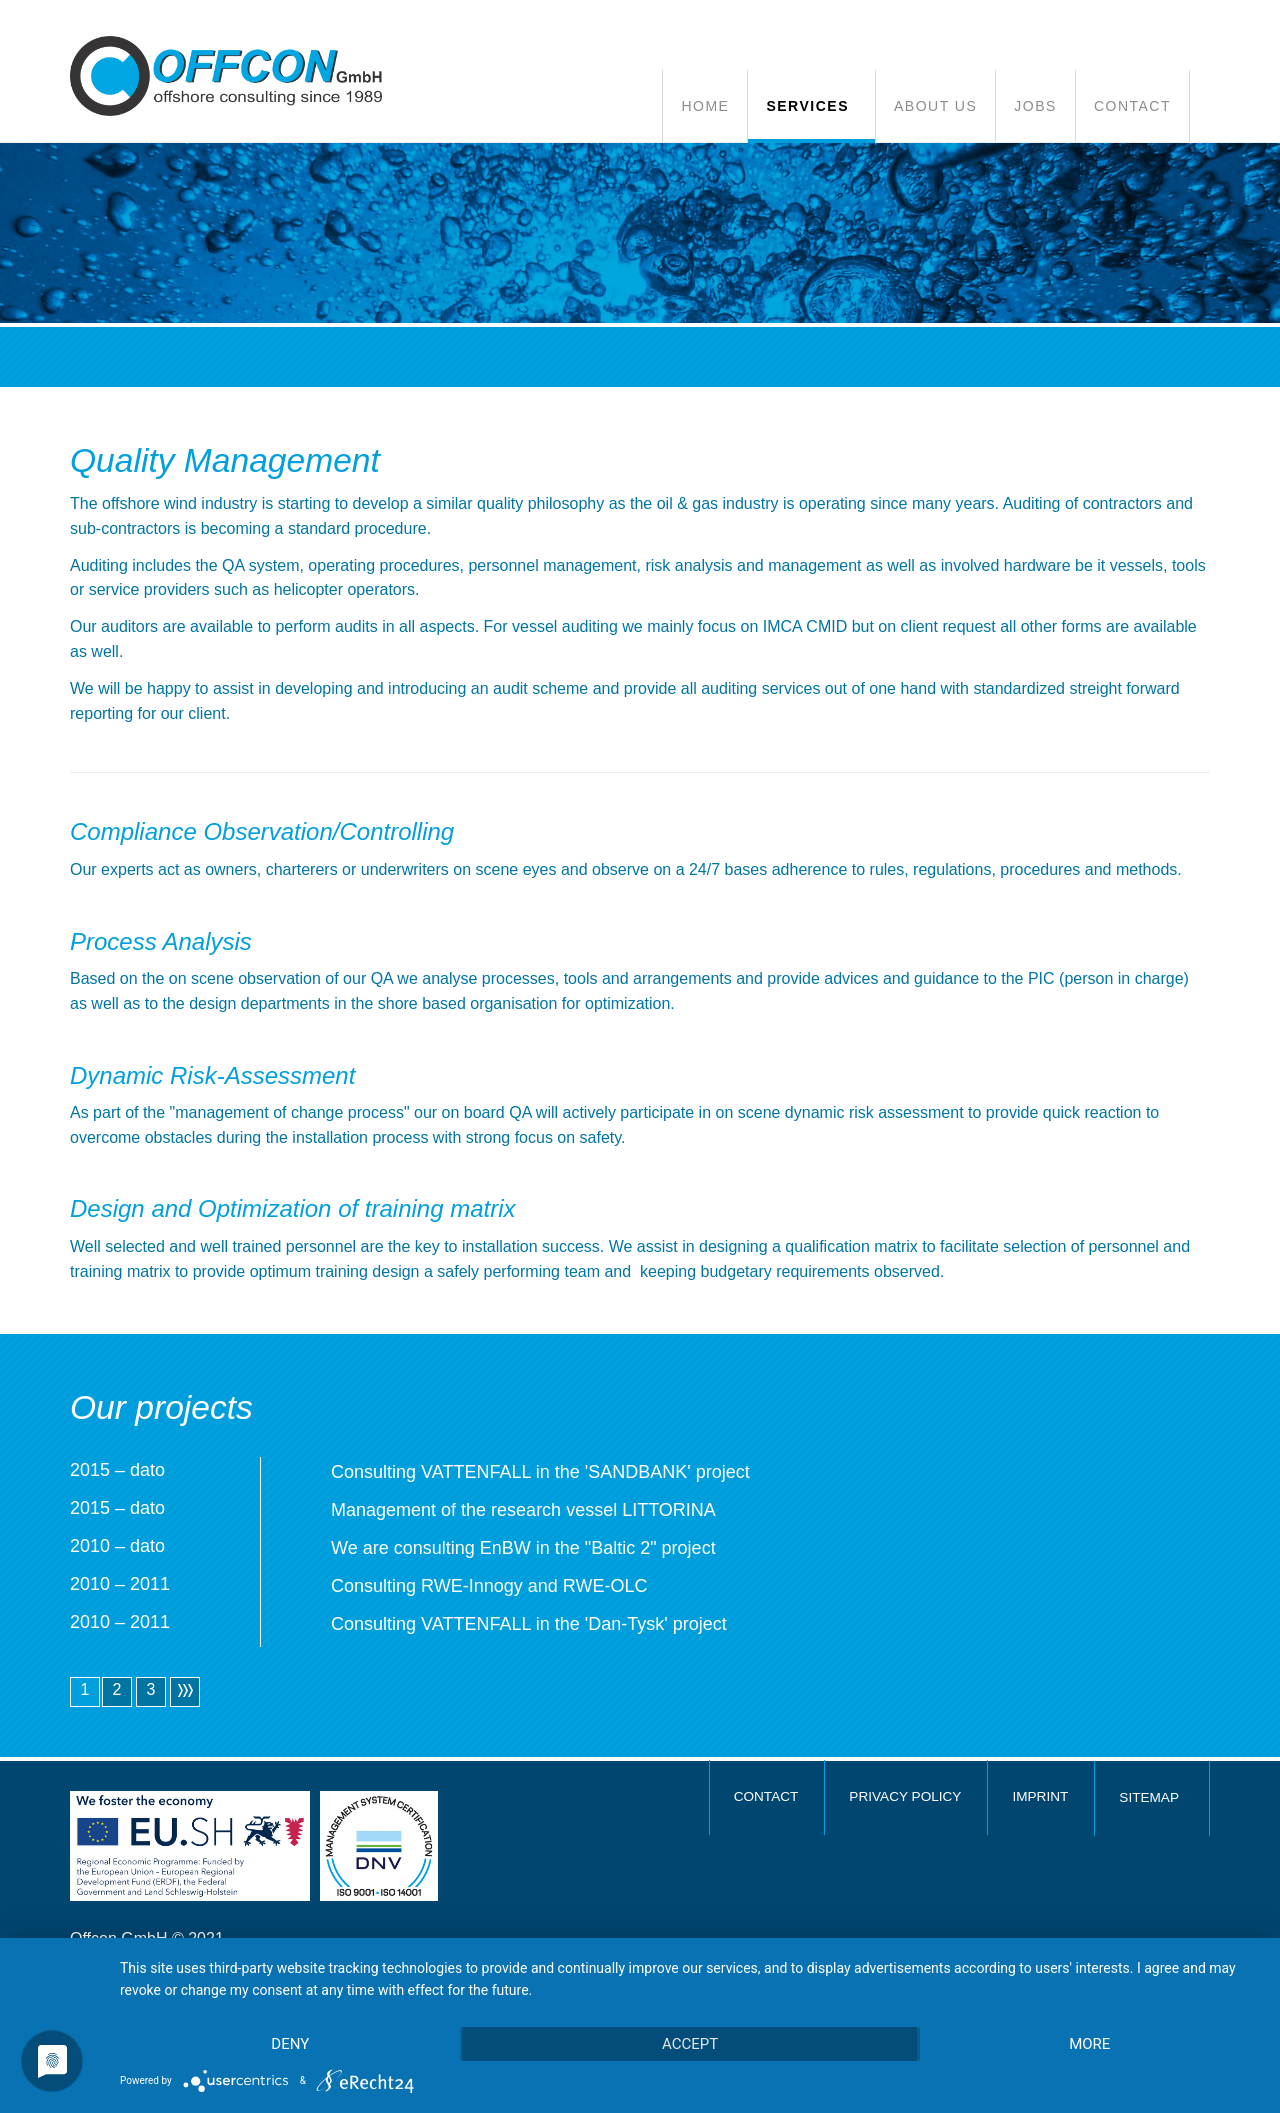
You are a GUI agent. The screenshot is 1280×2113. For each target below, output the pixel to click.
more (1089, 2044)
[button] (811, 106)
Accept (690, 2044)
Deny (290, 2044)
